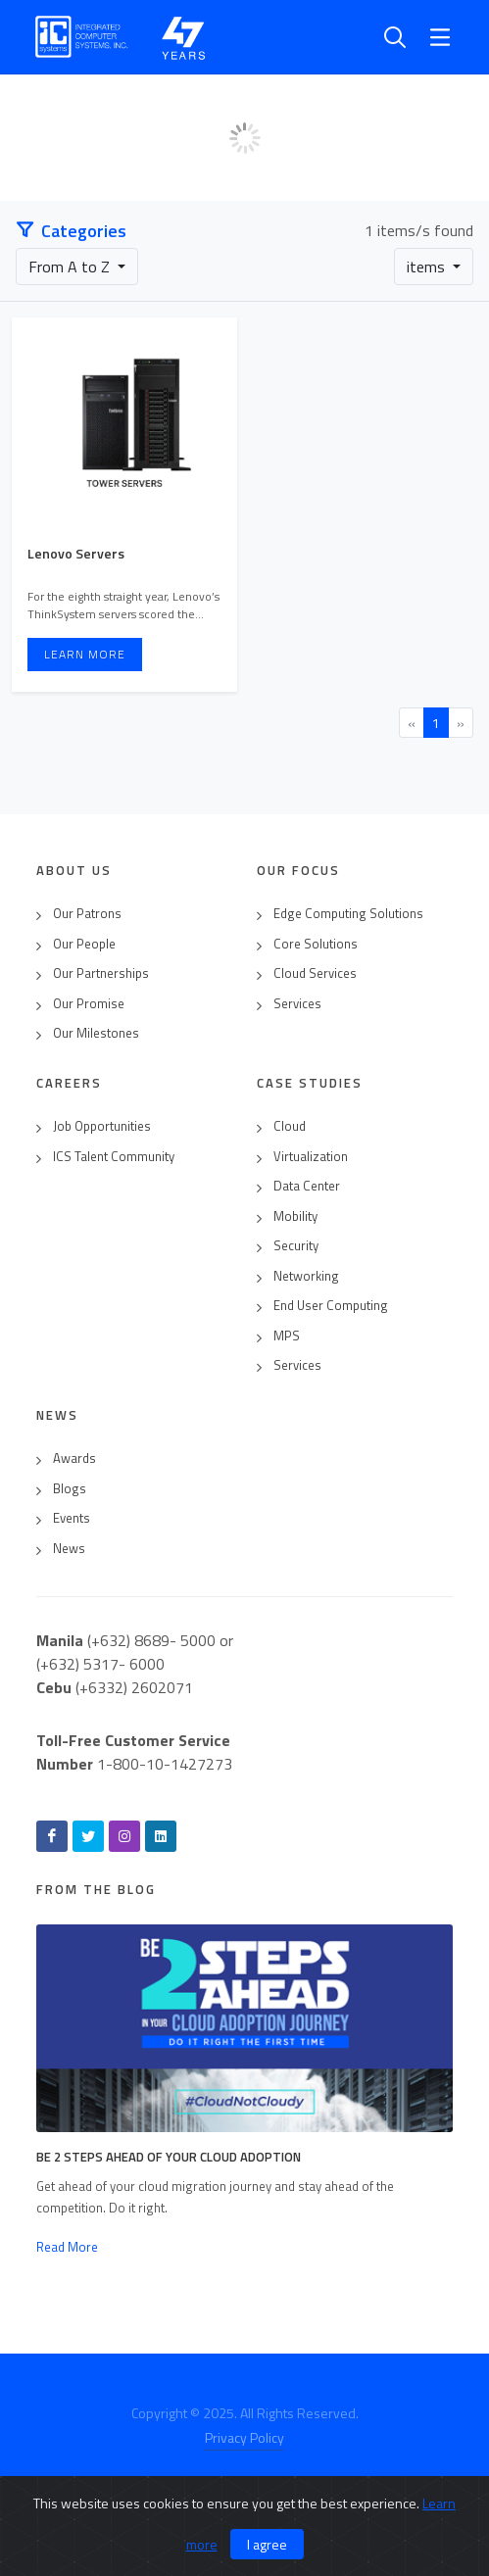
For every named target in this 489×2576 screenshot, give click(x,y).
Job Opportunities (102, 1126)
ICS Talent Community (113, 1156)
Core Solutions (315, 944)
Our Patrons (87, 913)
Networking (306, 1276)
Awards (74, 1458)
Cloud (289, 1126)
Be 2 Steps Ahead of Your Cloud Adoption (168, 2156)
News (69, 1548)
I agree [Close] (267, 2544)
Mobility (295, 1216)
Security (295, 1246)
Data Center (306, 1186)
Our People (84, 944)
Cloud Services (315, 973)
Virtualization (310, 1156)
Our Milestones (96, 1033)
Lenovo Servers (75, 553)
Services (297, 1004)
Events (71, 1518)
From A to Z (71, 266)
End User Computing (330, 1305)
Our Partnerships (101, 973)
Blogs (69, 1489)
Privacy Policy (244, 2437)
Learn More (84, 654)
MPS (286, 1336)
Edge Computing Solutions (348, 913)
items (428, 266)
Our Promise (88, 1004)
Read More (67, 2247)
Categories (71, 231)
